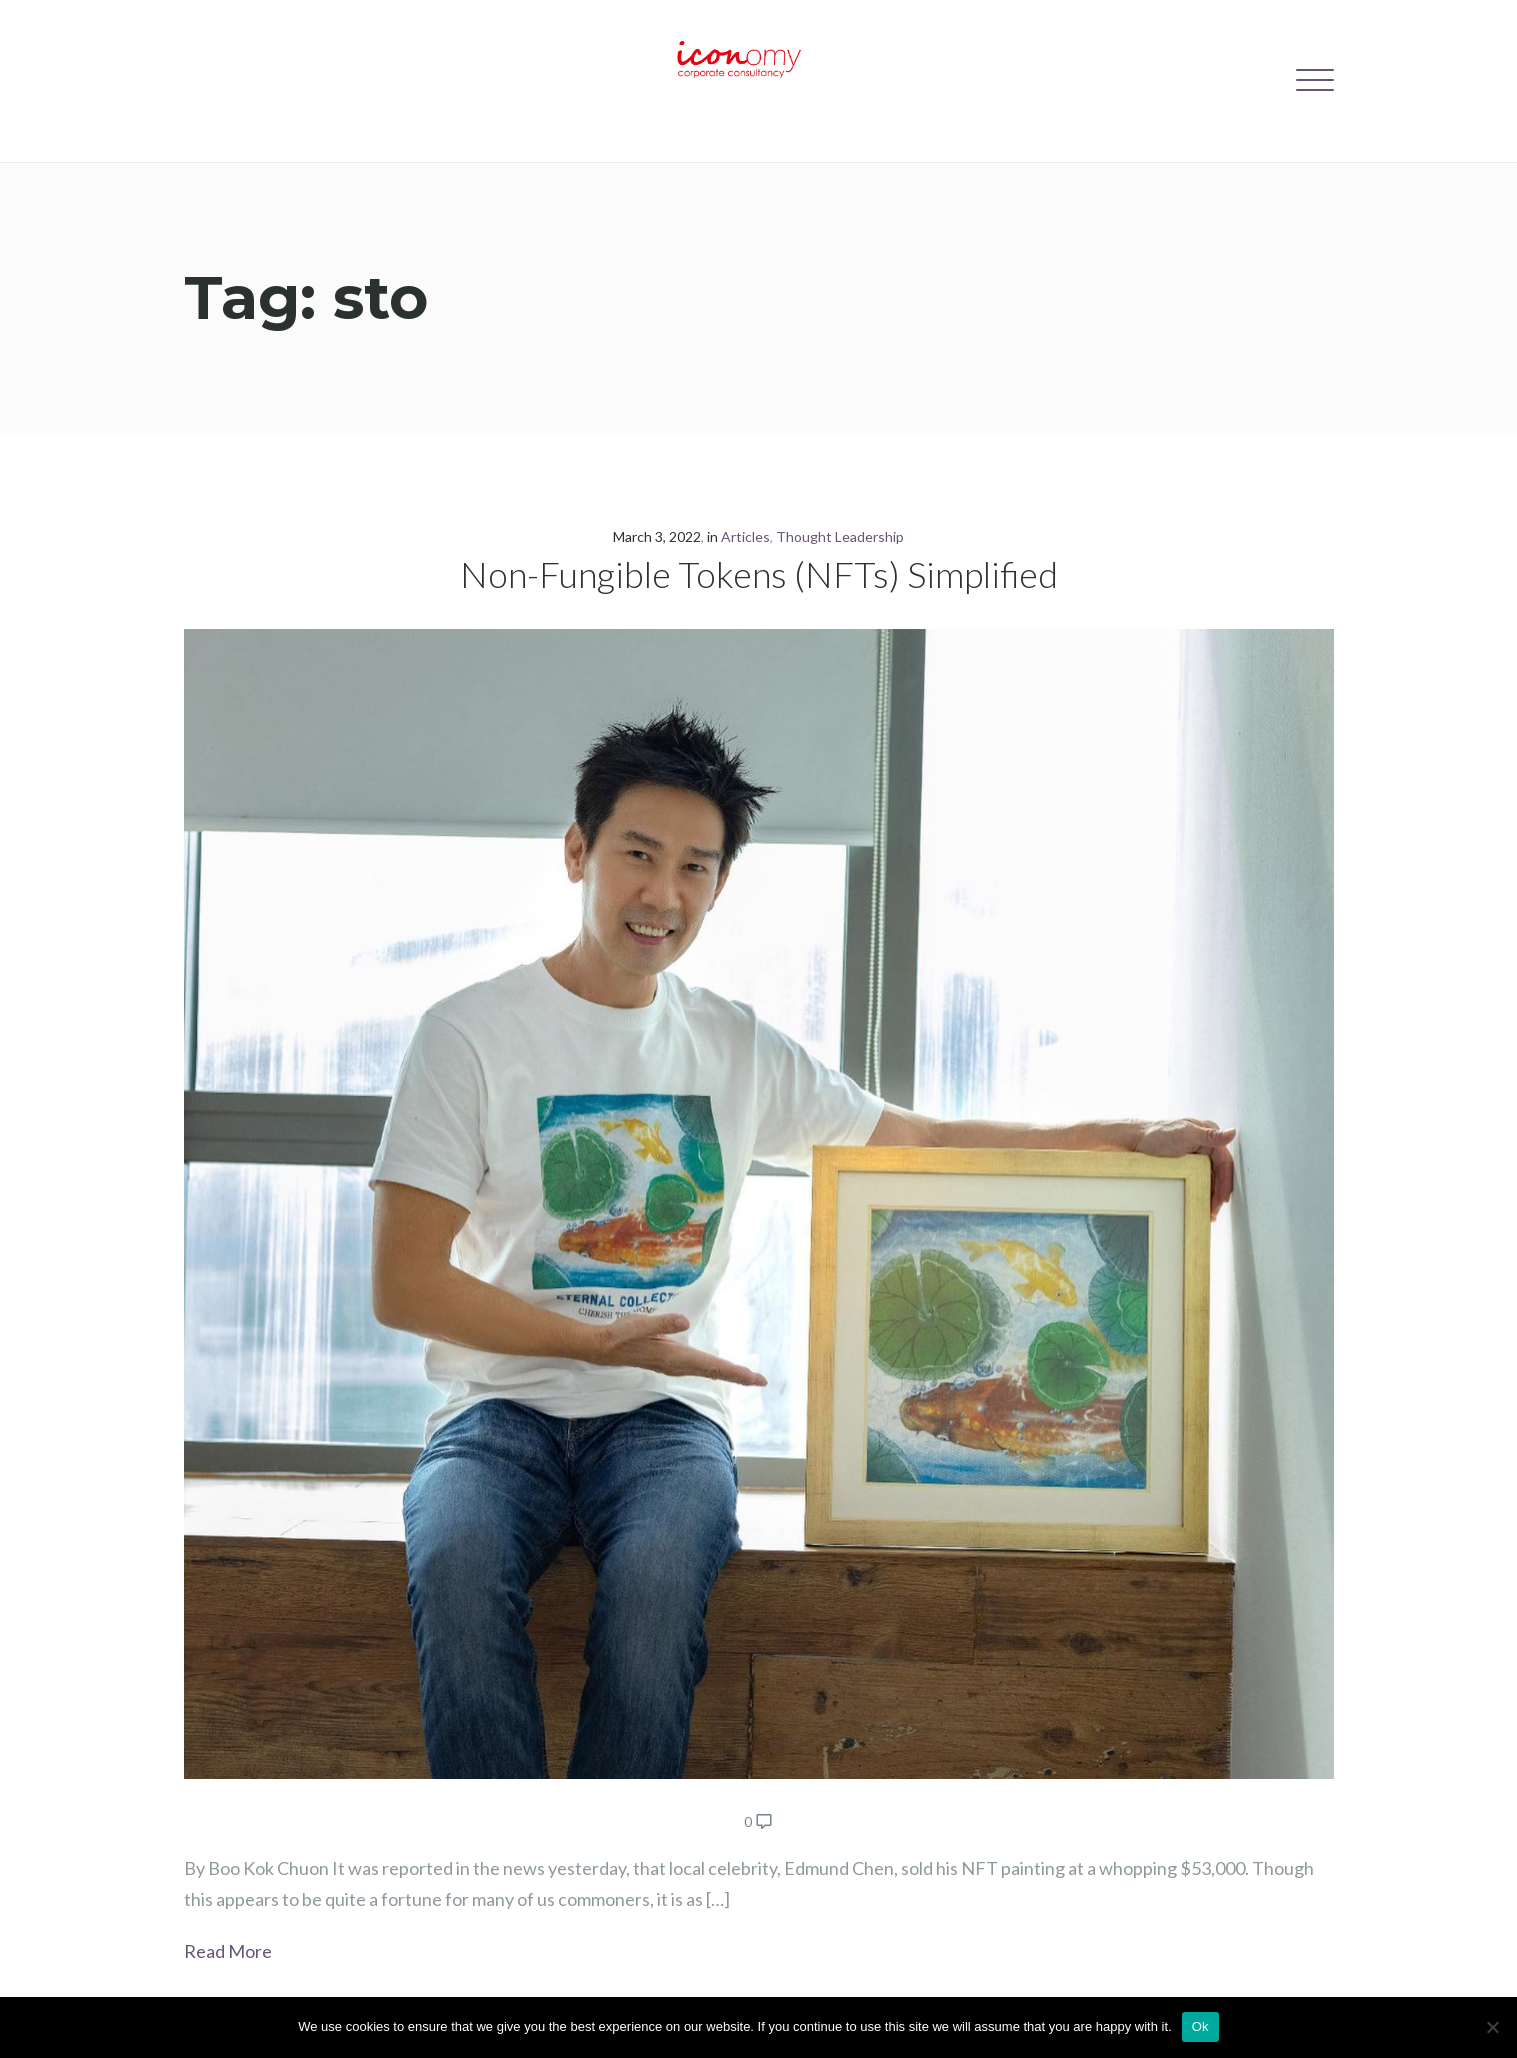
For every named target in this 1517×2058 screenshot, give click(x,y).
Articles (745, 536)
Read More (228, 1951)
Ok (1200, 2026)
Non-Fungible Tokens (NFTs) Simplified (759, 574)
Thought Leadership (840, 536)
